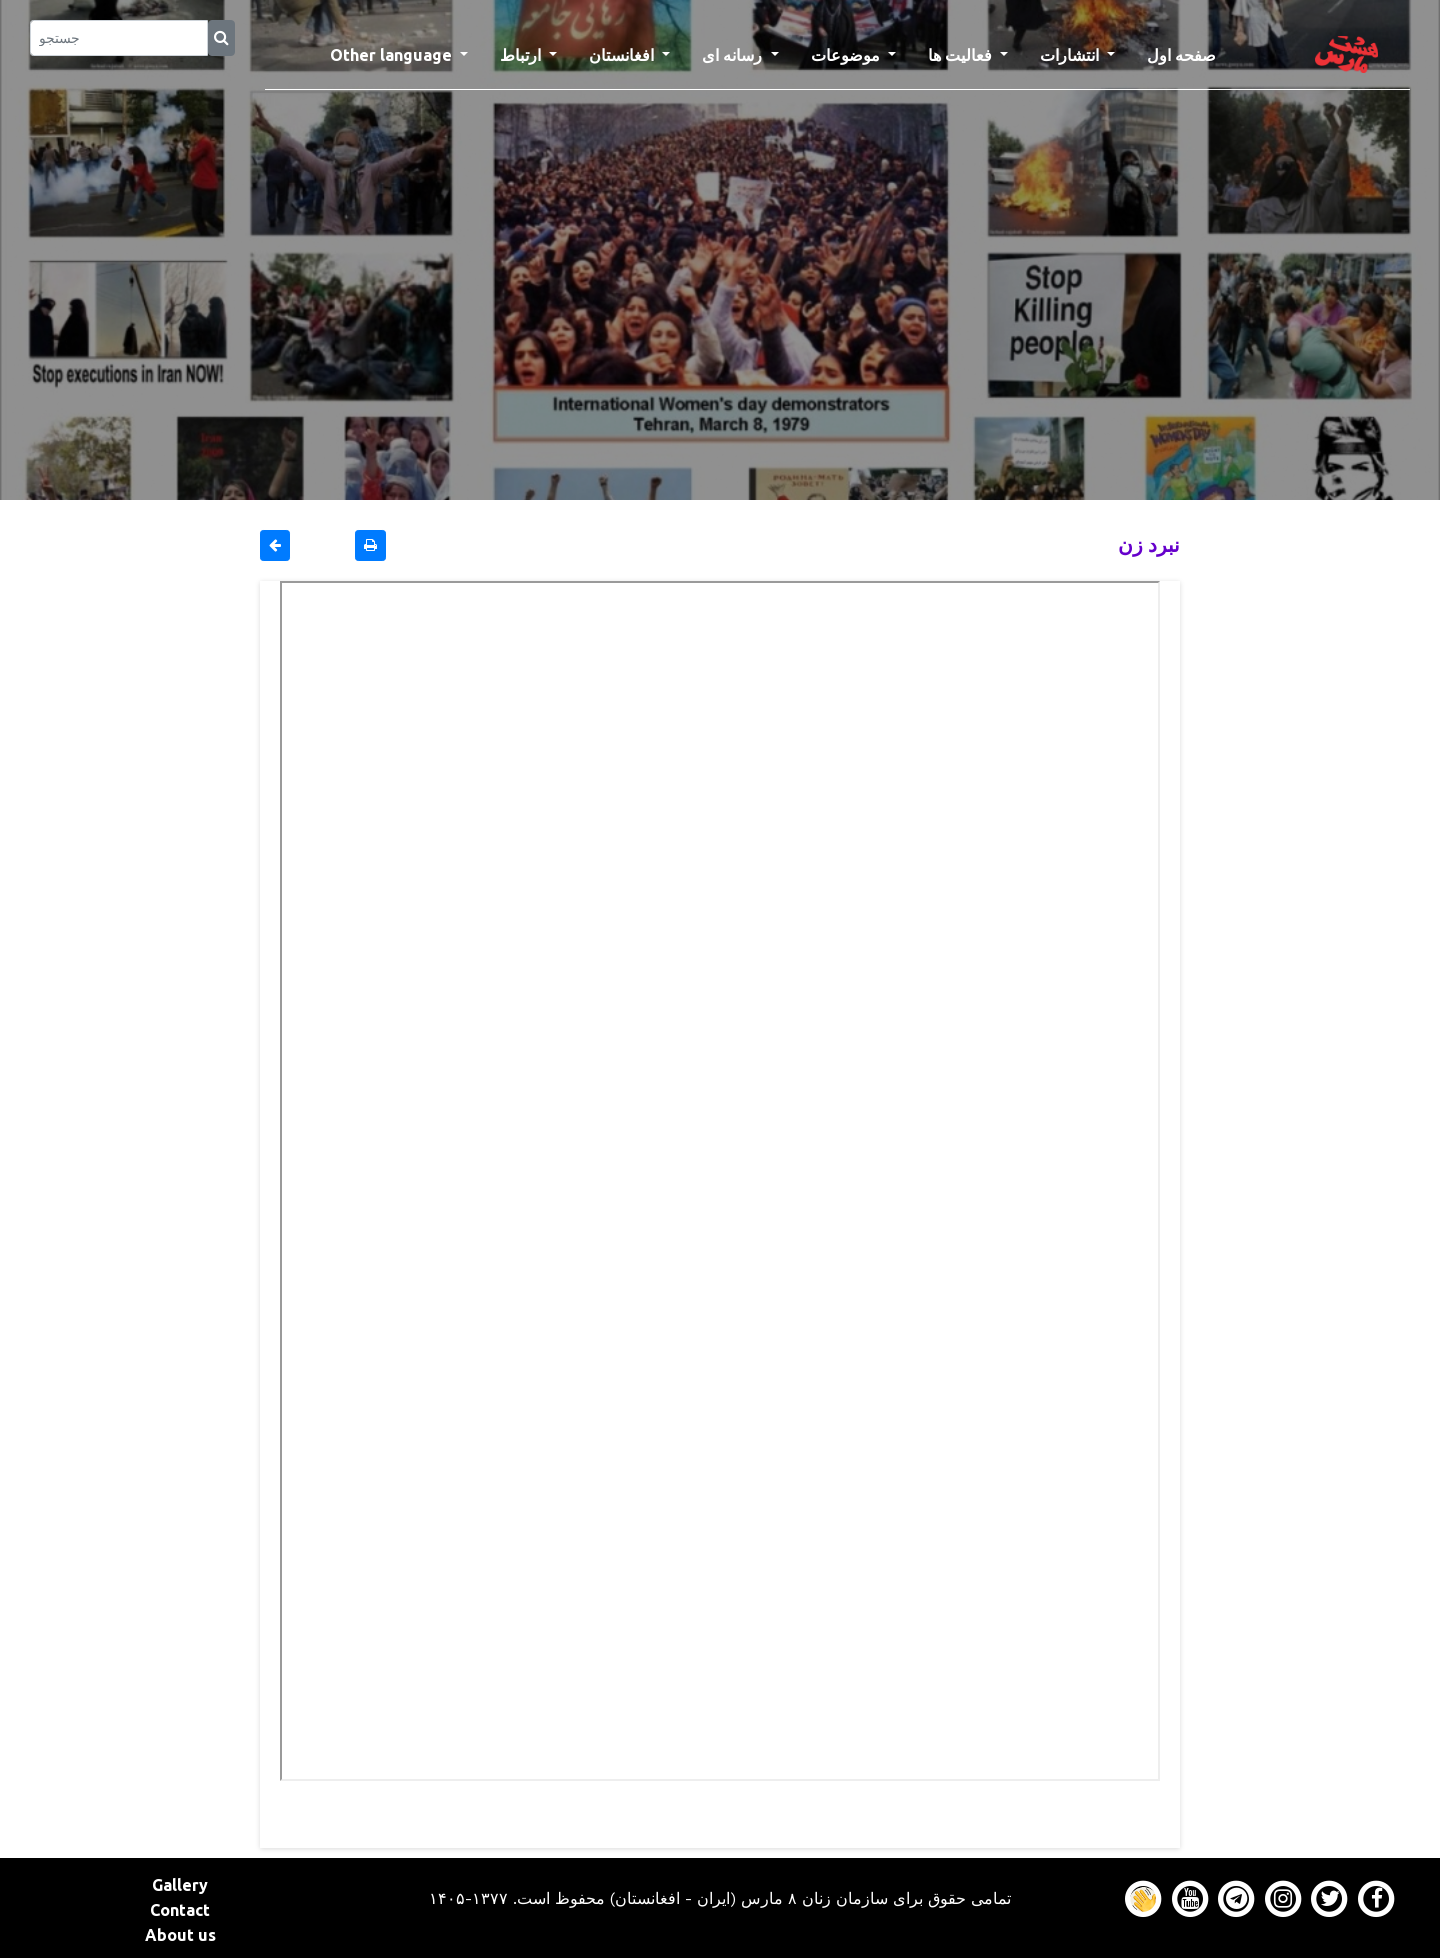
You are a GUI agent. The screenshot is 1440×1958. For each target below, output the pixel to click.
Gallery (180, 1885)
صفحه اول (1189, 53)
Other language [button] (393, 55)
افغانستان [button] (623, 55)
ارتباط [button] (522, 55)
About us (180, 1935)
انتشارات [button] (1071, 55)
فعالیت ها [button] (962, 55)
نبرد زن (1149, 544)
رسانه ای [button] (734, 55)
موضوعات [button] (847, 55)
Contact (180, 1910)
